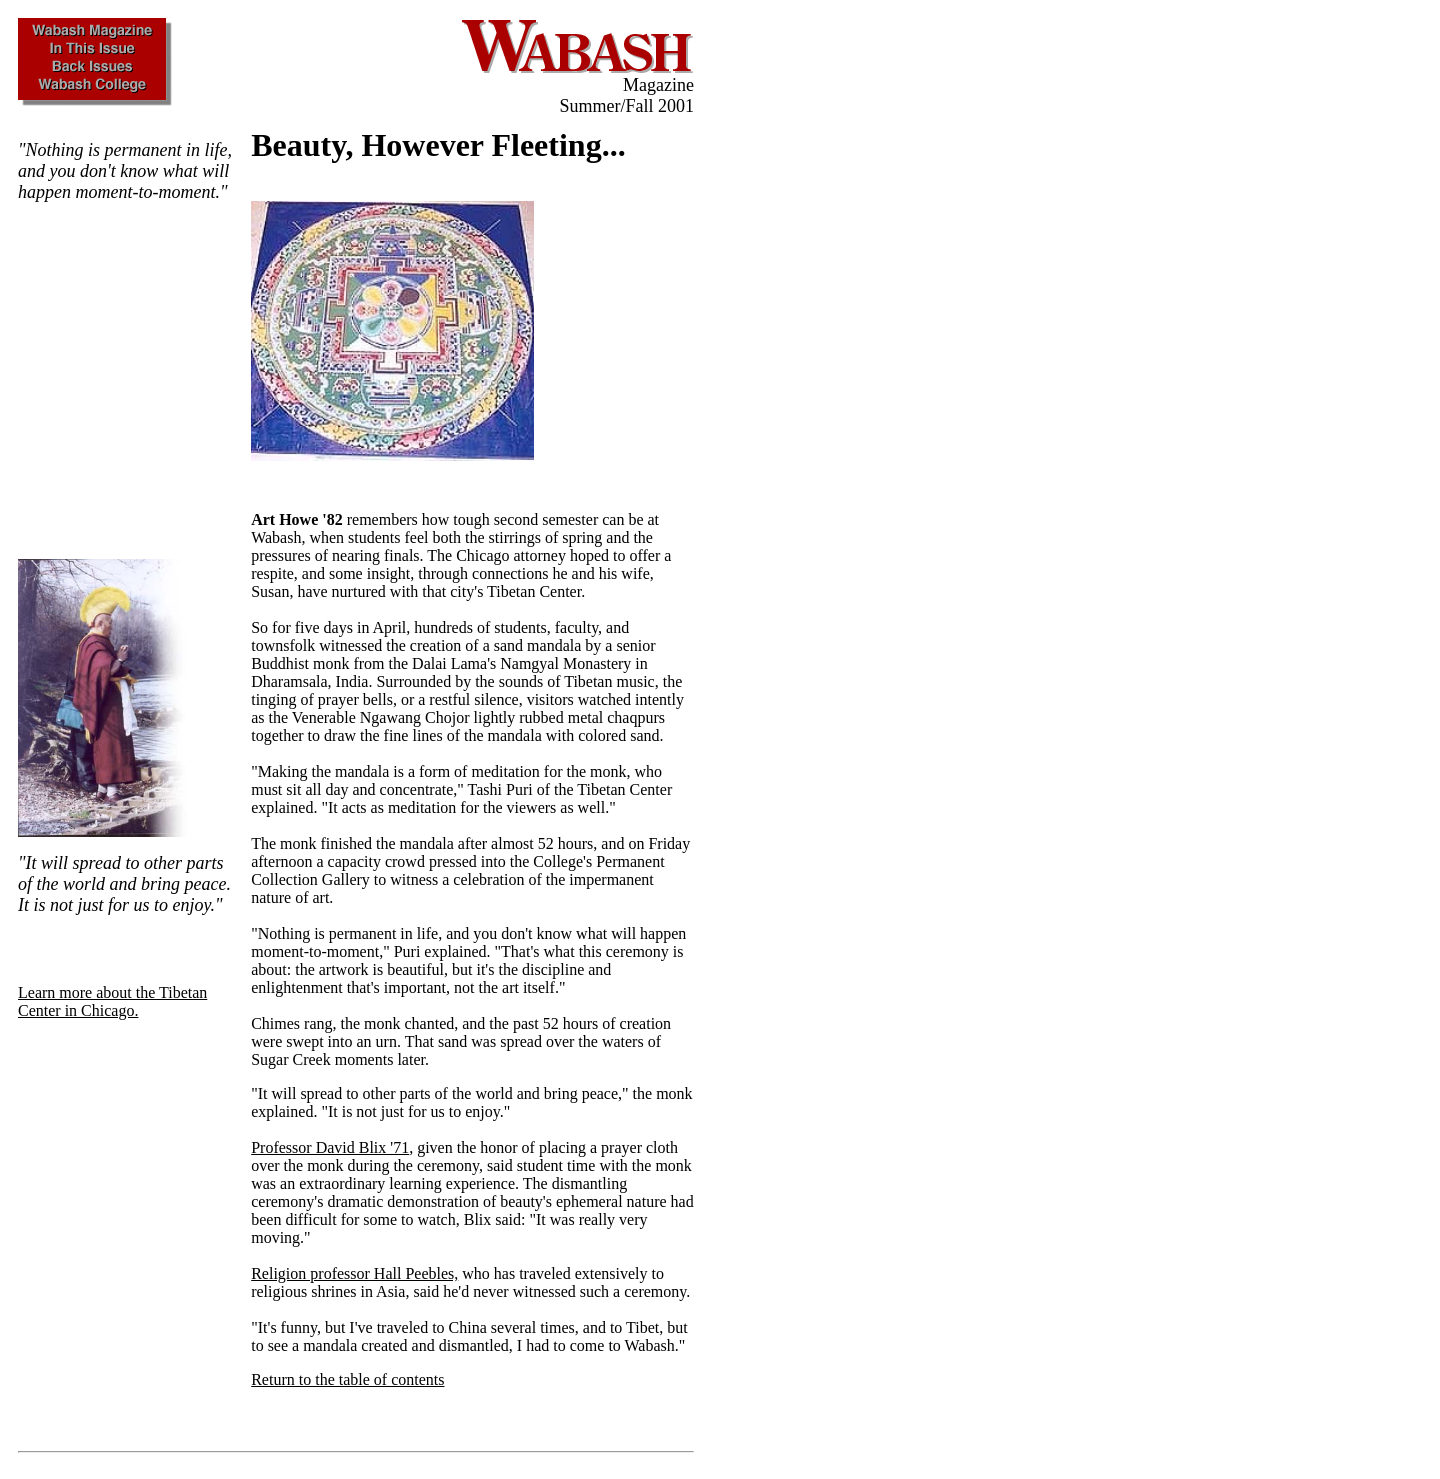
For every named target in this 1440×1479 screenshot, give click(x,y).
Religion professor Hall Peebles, (354, 1273)
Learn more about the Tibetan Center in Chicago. (112, 1001)
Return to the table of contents (347, 1379)
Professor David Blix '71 (330, 1147)
